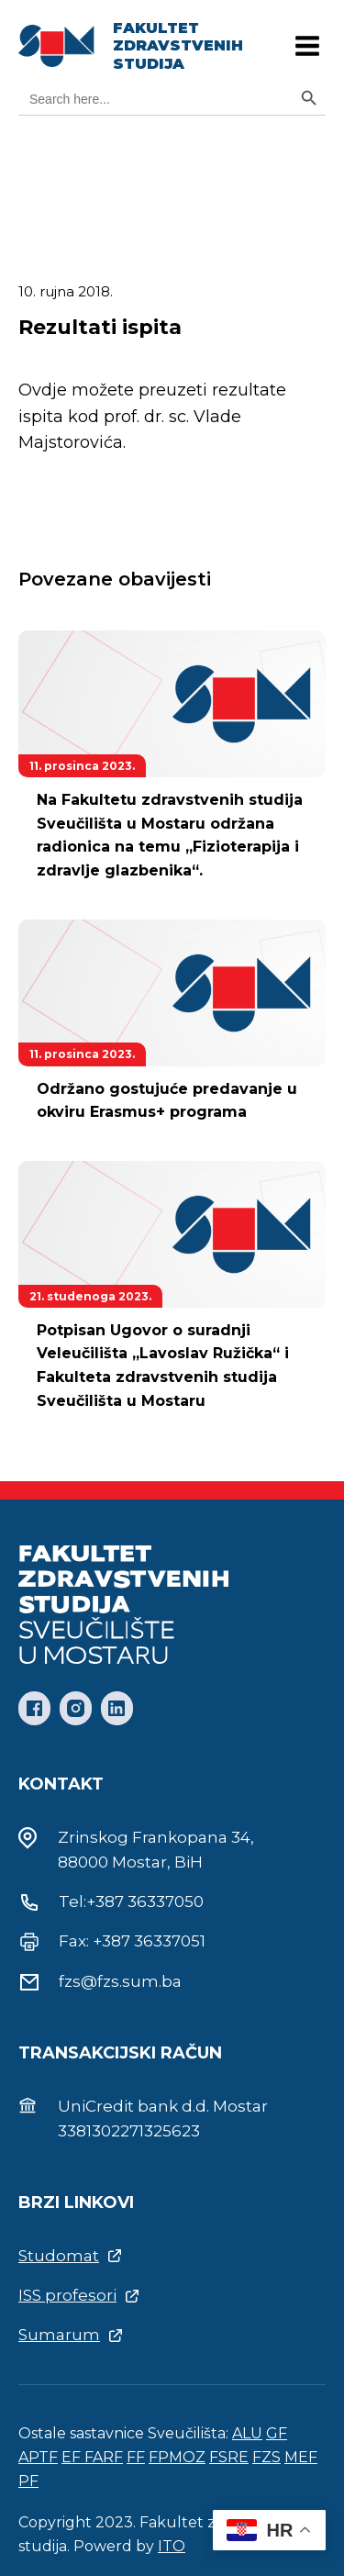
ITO (171, 2546)
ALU (247, 2433)
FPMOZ (177, 2457)
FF (136, 2457)
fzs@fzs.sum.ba (120, 1981)
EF (72, 2457)
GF (276, 2433)
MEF (300, 2457)
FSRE (229, 2457)
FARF (103, 2457)
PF (28, 2481)
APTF (38, 2457)
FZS (266, 2457)
